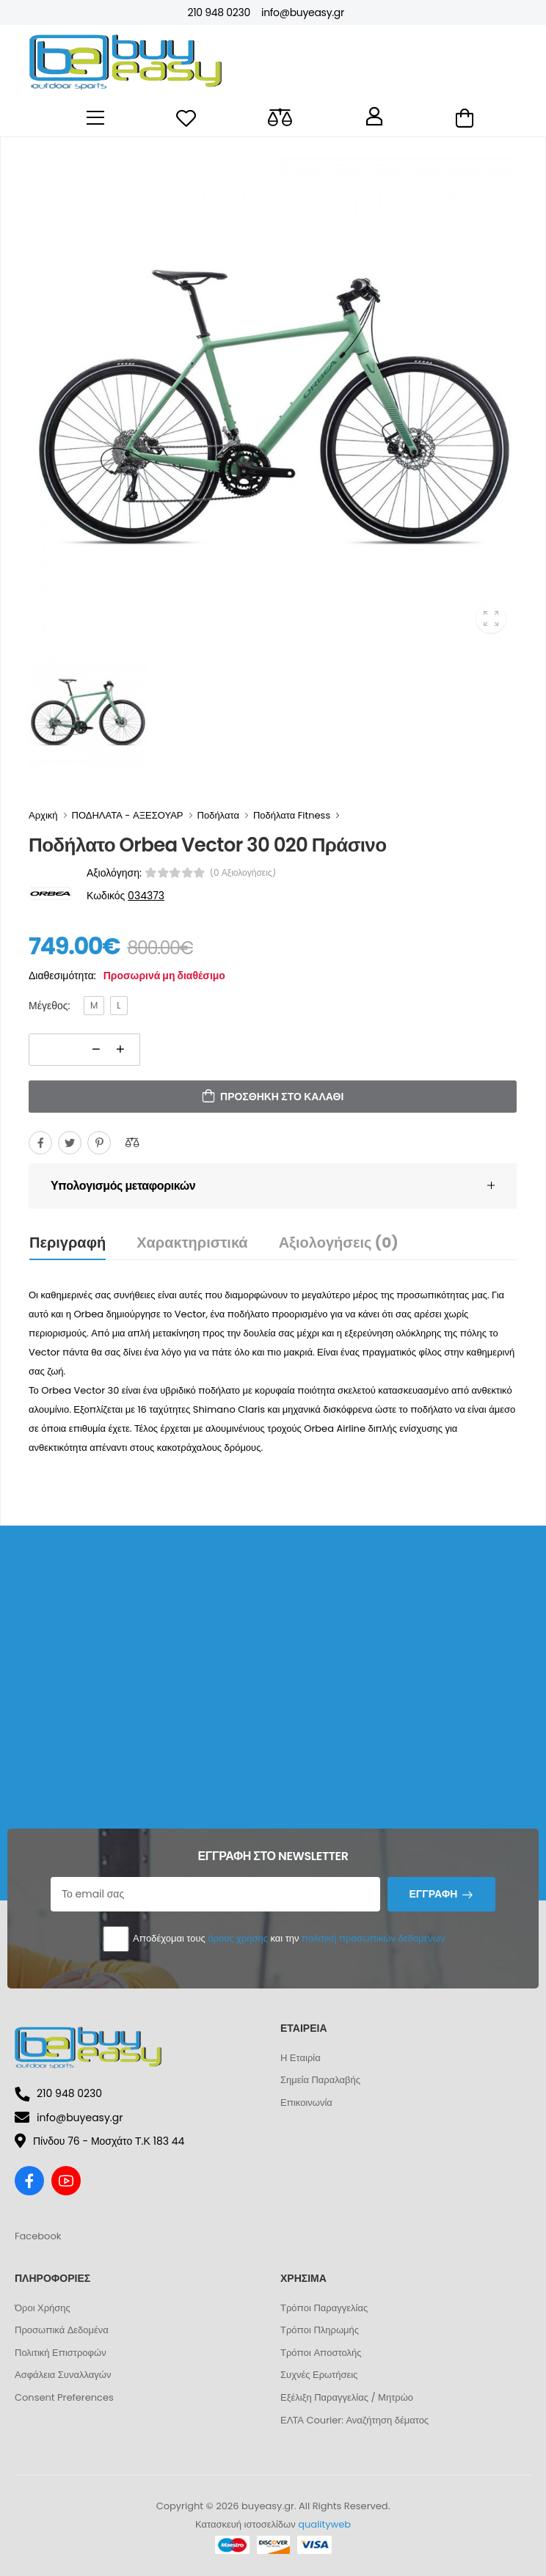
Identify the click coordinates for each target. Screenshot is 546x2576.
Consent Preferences (64, 2397)
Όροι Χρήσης (42, 2308)
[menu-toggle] (95, 118)
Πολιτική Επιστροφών (60, 2353)
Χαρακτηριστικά (191, 1242)
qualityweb (324, 2524)
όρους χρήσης (238, 1938)
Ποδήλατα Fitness (291, 815)
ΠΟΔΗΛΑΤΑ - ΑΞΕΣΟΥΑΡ (127, 815)
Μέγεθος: (49, 1005)
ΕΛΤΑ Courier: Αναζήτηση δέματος (354, 2420)
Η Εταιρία (300, 2058)
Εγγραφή (433, 1894)
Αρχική (43, 815)
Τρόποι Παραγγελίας (324, 2308)
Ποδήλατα (218, 815)
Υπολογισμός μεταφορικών (123, 1185)
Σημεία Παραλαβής (320, 2080)
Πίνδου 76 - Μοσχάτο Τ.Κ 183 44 (99, 2141)
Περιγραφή (67, 1242)
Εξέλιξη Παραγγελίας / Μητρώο (346, 2397)
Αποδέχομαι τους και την (273, 1939)
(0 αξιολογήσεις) (243, 872)
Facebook (38, 2236)
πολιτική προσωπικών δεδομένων (373, 1938)
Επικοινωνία (306, 2103)
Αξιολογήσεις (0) (338, 1242)
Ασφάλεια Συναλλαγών (63, 2375)
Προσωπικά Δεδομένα (62, 2330)
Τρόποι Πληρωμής (319, 2330)
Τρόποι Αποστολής (320, 2353)
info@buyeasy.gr (302, 12)
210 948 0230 (218, 12)
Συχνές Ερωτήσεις (318, 2375)
